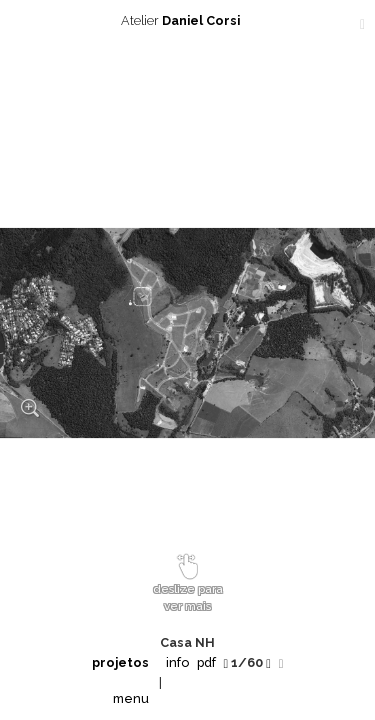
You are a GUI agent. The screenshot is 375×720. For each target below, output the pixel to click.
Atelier (188, 20)
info (177, 662)
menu (131, 698)
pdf (206, 662)
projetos (120, 662)
